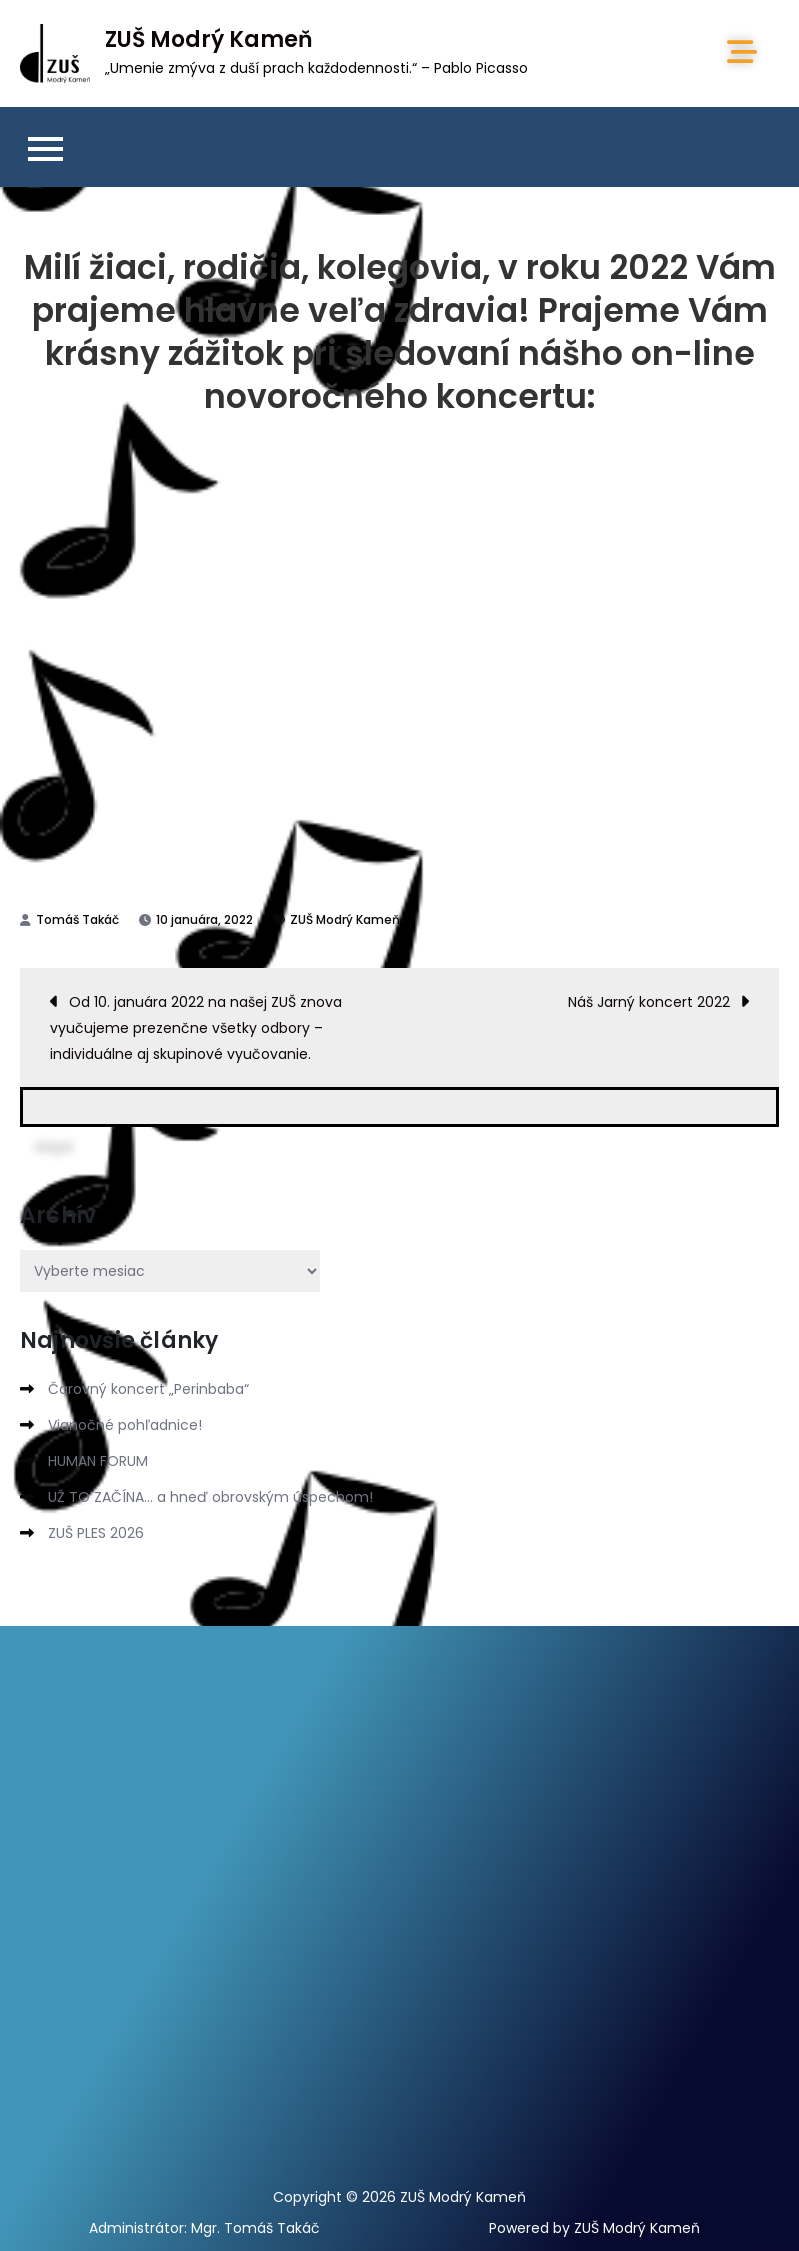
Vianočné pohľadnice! (125, 1425)
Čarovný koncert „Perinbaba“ (148, 1389)
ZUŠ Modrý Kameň (209, 39)
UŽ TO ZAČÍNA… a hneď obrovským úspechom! (210, 1497)
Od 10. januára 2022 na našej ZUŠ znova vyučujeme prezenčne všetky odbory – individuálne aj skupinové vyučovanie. (196, 1028)
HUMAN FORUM (98, 1461)
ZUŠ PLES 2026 (96, 1533)
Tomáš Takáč (77, 919)
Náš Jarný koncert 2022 (649, 1002)
